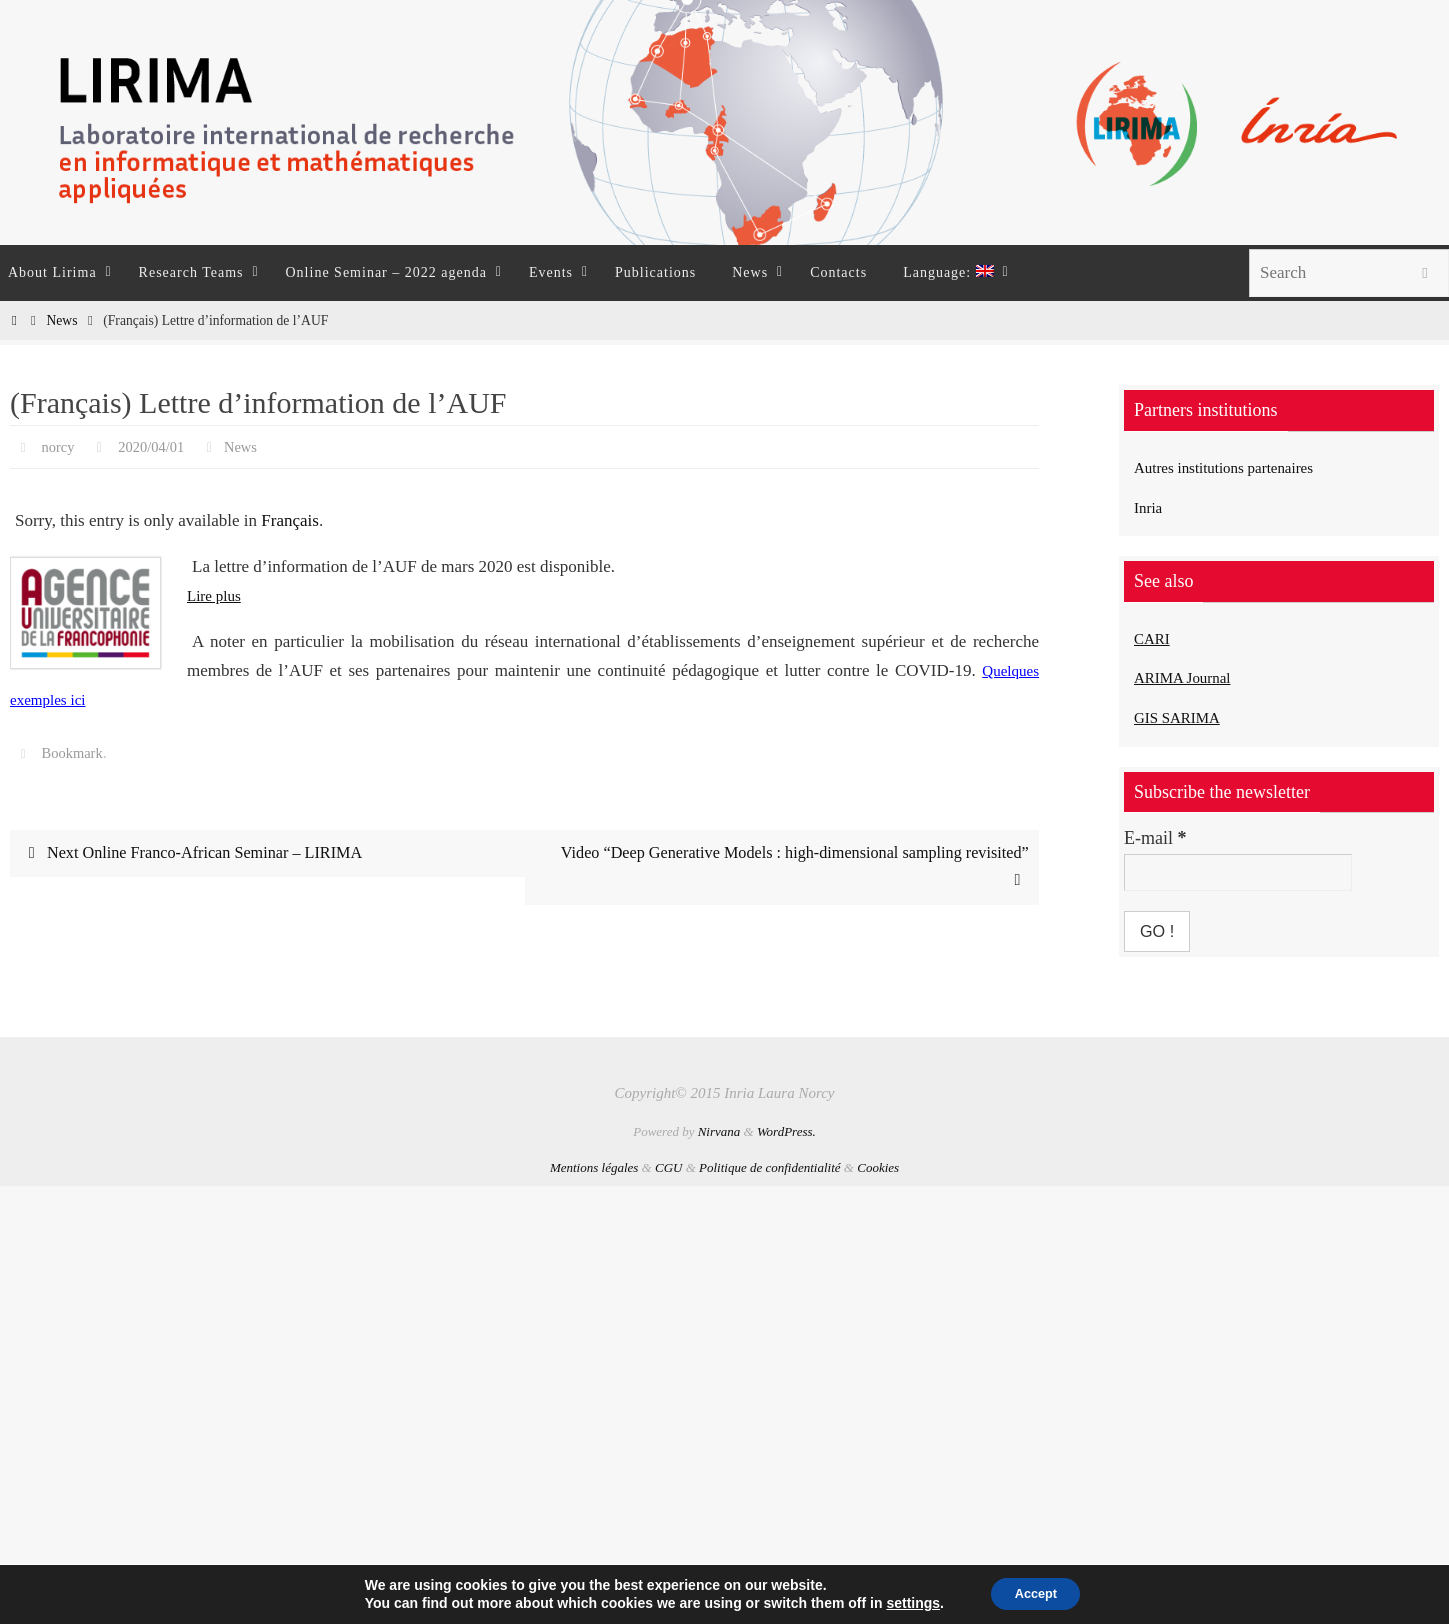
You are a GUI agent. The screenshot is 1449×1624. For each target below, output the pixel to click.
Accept (1036, 1593)
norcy (60, 446)
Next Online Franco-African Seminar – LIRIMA (199, 853)
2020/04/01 (158, 446)
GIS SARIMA (1186, 717)
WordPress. (786, 1131)
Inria (1151, 507)
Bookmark (76, 752)
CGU (668, 1167)
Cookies (878, 1167)
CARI (1155, 638)
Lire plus (217, 595)
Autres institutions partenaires (1242, 467)
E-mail (1155, 838)
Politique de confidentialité (770, 1167)
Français (290, 520)
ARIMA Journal (1192, 677)
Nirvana (719, 1131)
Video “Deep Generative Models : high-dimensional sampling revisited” (782, 868)
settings (904, 1602)
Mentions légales (594, 1167)
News (61, 320)
